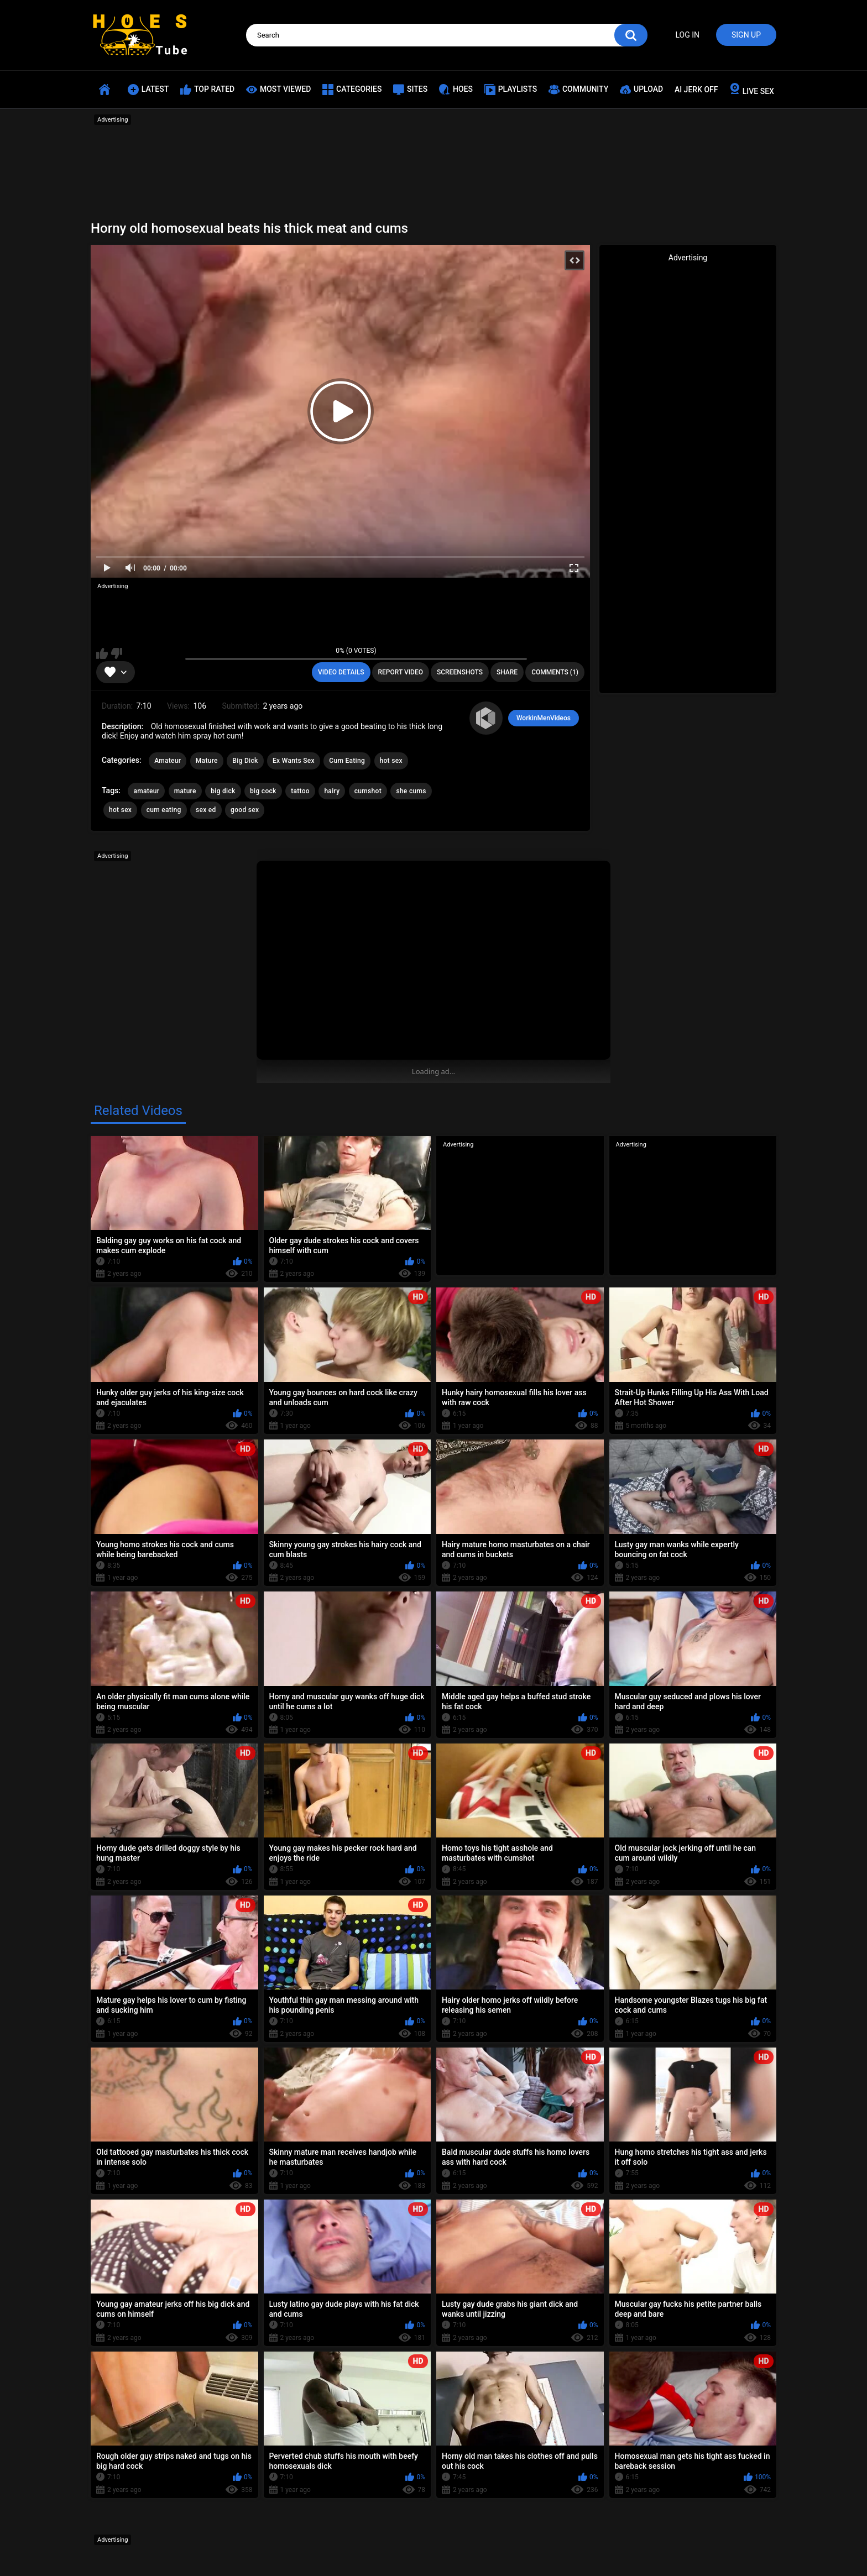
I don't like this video (116, 653)
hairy (332, 791)
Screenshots (460, 672)
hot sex (391, 761)
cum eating (164, 810)
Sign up (746, 34)
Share (507, 672)
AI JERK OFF (696, 89)
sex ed (206, 810)
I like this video (102, 653)
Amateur (167, 761)
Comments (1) (554, 672)
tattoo (300, 791)
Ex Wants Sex (294, 761)
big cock (263, 791)
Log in (687, 34)
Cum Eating (347, 761)
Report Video (400, 672)
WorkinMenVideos (543, 718)
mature (185, 791)
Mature (207, 761)
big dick (223, 791)
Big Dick (245, 761)
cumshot (368, 791)
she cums (411, 791)
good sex (245, 810)
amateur (146, 791)
